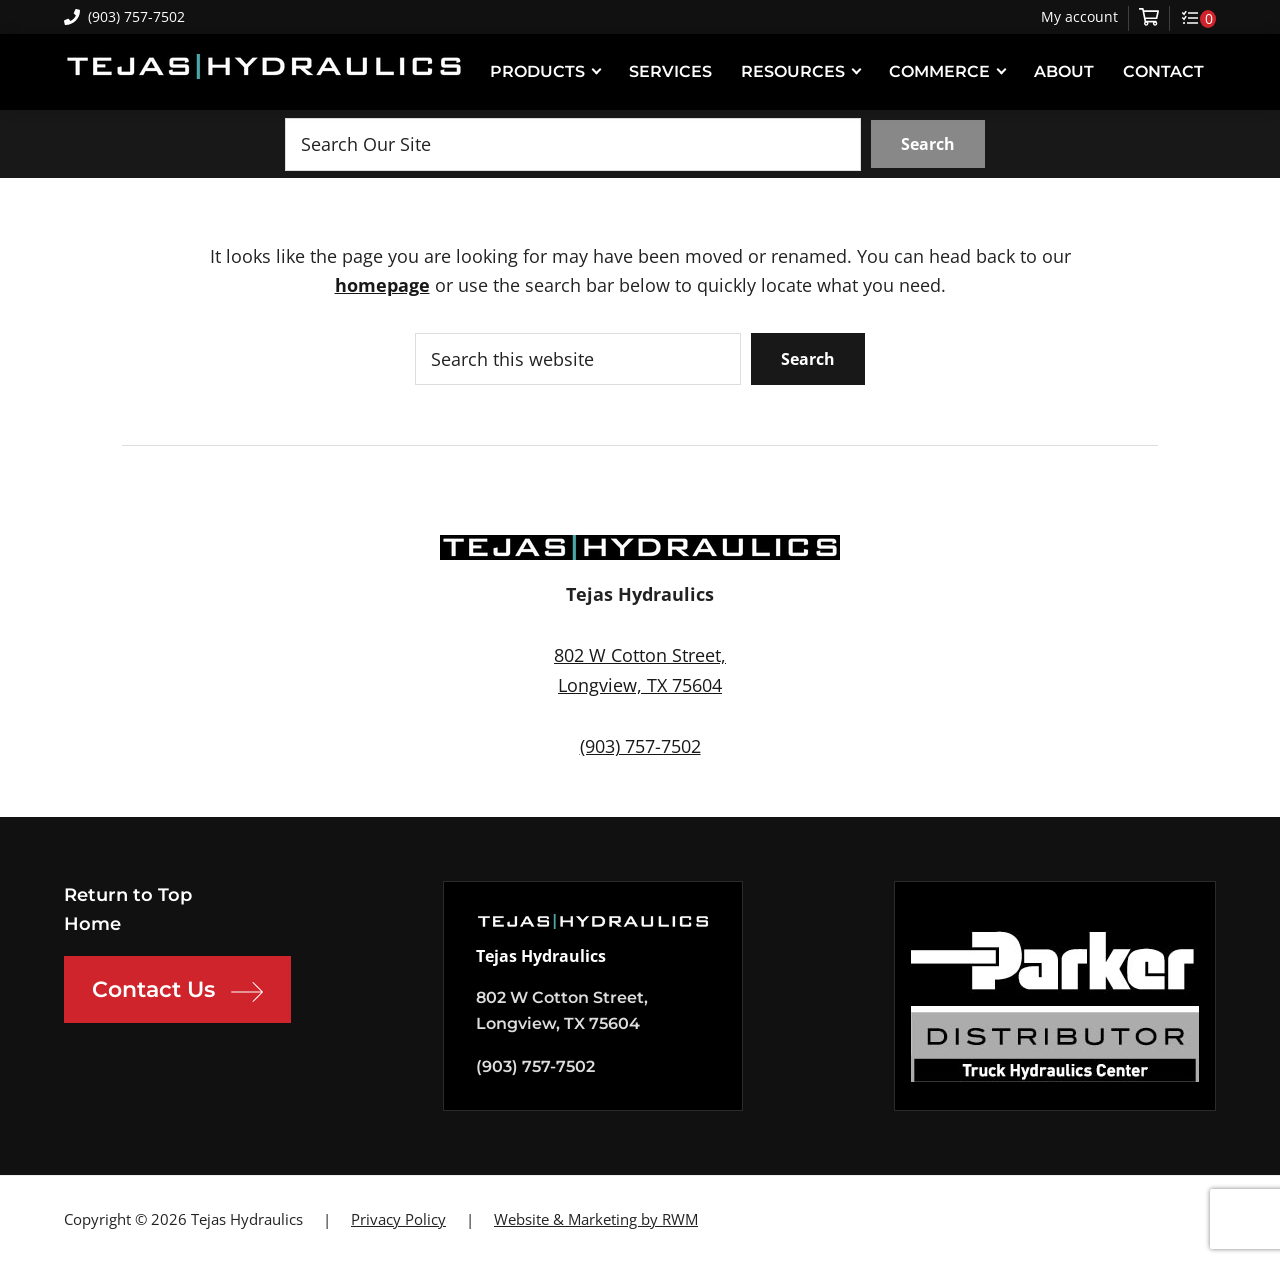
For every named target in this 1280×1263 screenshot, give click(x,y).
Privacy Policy (398, 1219)
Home (92, 924)
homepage (382, 285)
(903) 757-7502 (124, 16)
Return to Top (128, 895)
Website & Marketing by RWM (596, 1219)
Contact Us (177, 992)
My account (1079, 17)
